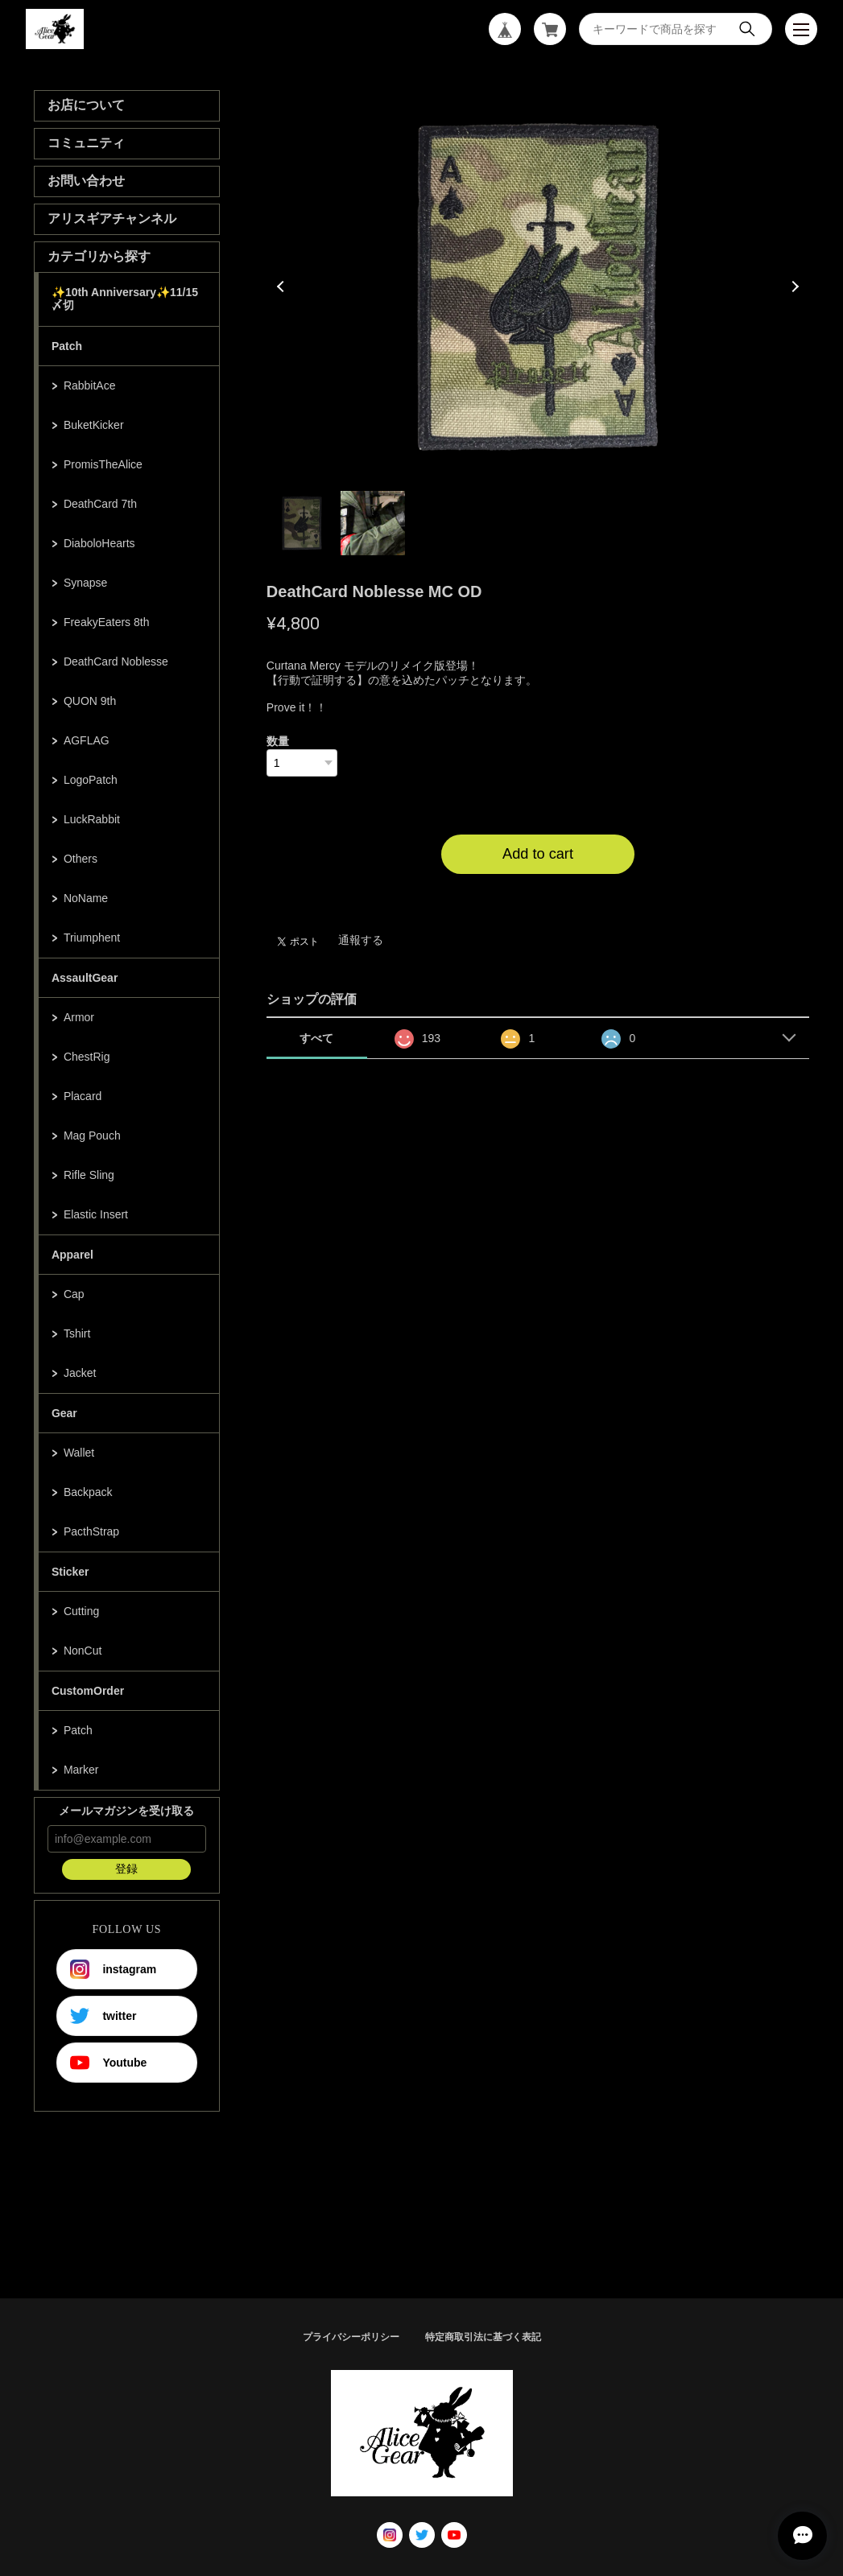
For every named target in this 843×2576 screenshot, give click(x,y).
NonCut (82, 1650)
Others (80, 858)
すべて (316, 1038)
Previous (283, 286)
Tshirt (77, 1333)
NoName (86, 898)
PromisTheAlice (103, 464)
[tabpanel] (538, 286)
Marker (81, 1769)
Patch (67, 346)
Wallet (79, 1452)
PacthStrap (91, 1531)
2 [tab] (373, 523)
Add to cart (537, 854)
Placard (82, 1096)
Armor (79, 1017)
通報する (360, 940)
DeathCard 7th (100, 503)
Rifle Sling (89, 1174)
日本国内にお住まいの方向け (538, 893)
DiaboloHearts (99, 543)
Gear (64, 1413)
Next (793, 286)
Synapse (85, 582)
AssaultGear (85, 977)
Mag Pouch (92, 1135)
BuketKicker (94, 424)
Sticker (70, 1571)
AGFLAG (87, 740)
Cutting (81, 1611)
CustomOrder (88, 1690)
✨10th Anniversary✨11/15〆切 (125, 298)
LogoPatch (91, 779)
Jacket (80, 1372)
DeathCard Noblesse (116, 661)
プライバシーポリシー (351, 2337)
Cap (74, 1294)
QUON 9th (90, 700)
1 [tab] (302, 523)
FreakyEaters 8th (107, 622)
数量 (278, 741)
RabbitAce (90, 385)
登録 (126, 1868)
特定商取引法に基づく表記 (483, 2337)
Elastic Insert (96, 1214)
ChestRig (87, 1056)
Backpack (88, 1492)
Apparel (72, 1254)
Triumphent (92, 937)
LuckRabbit (92, 819)
